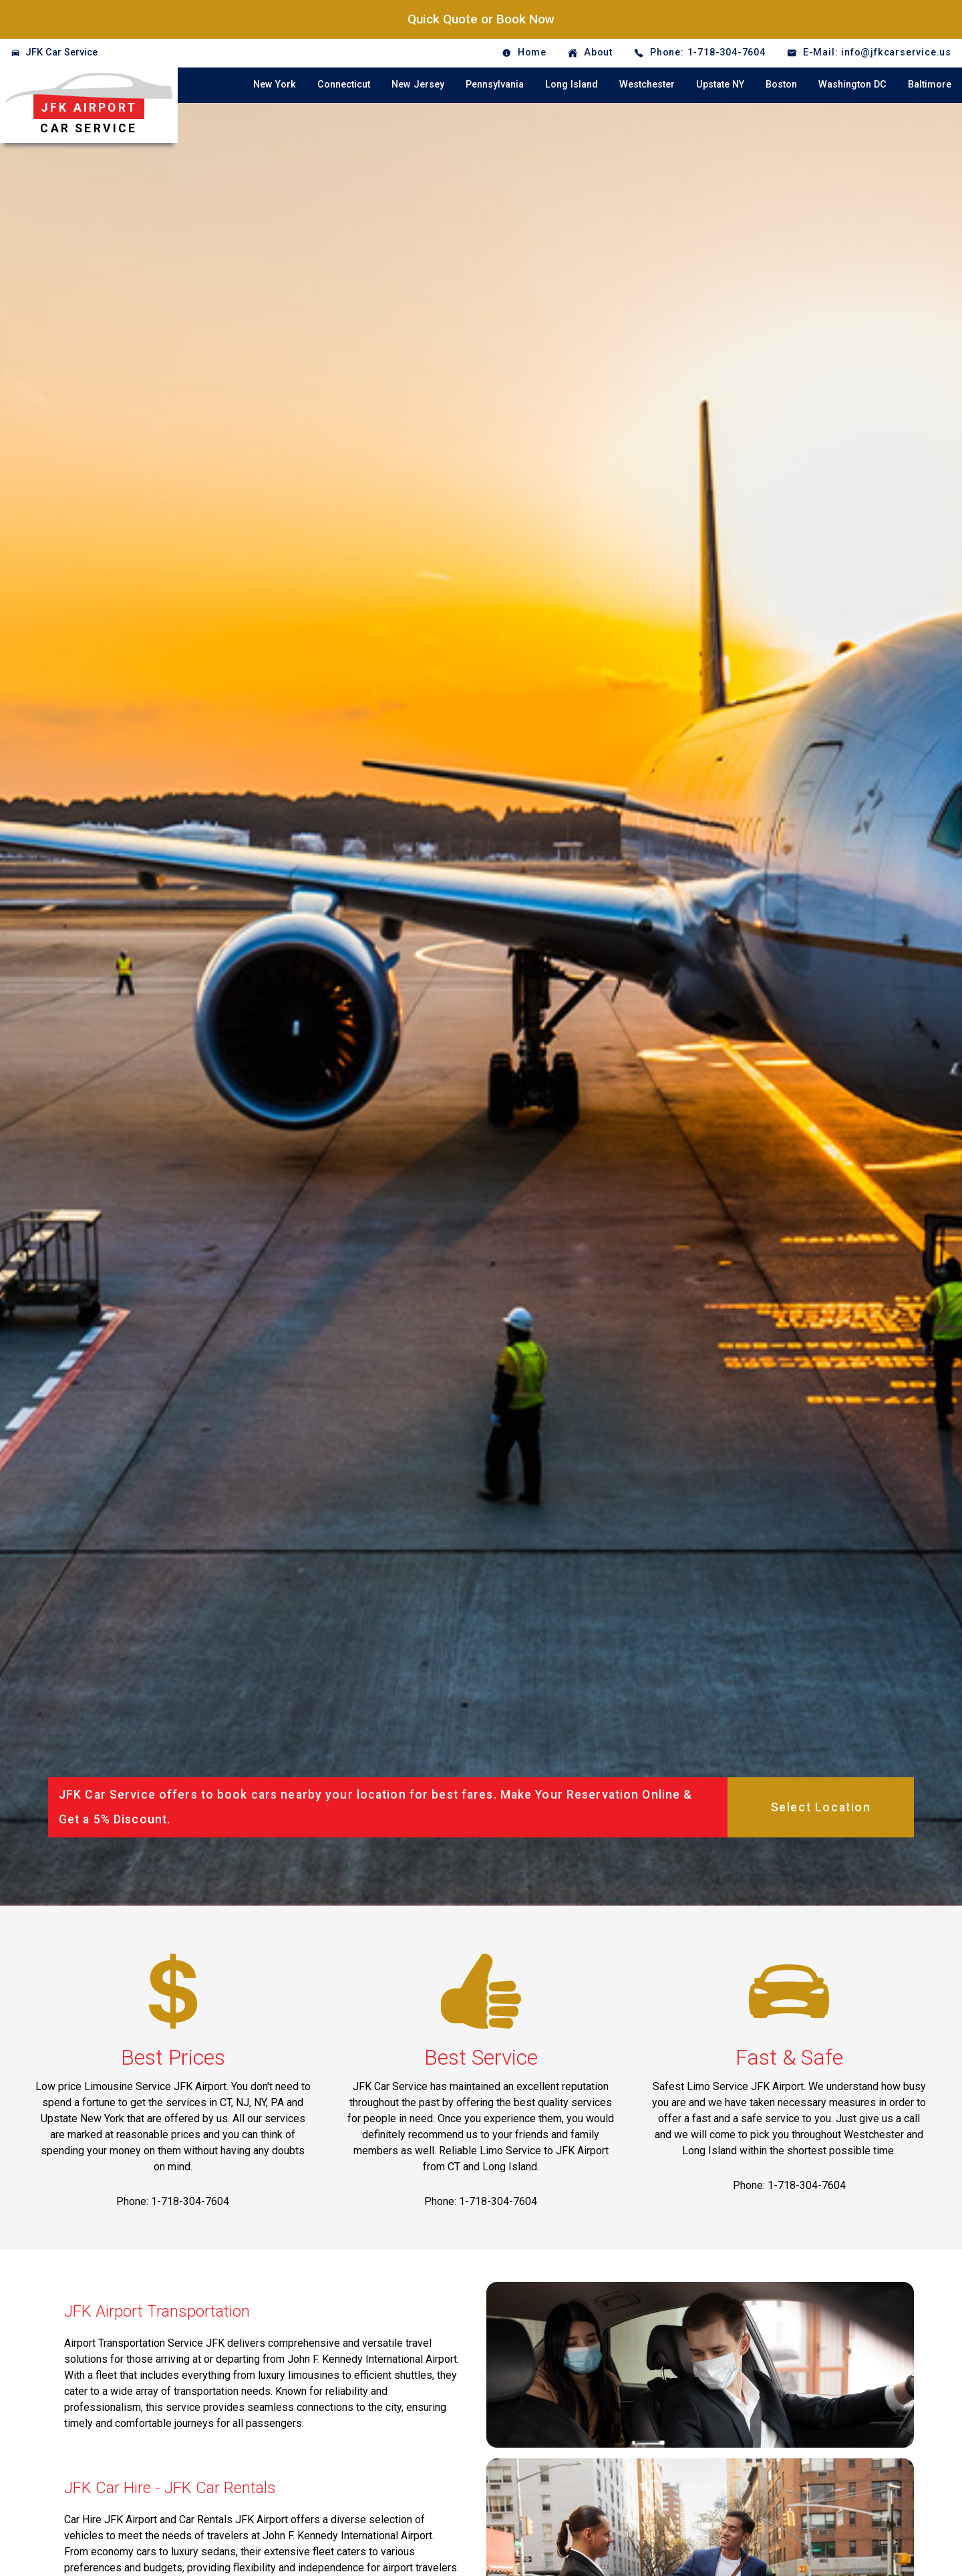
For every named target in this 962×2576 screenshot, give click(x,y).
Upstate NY (720, 84)
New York (274, 84)
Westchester (647, 84)
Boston (781, 84)
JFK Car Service (61, 52)
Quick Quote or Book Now (481, 19)
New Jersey (417, 84)
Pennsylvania (495, 84)
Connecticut (343, 84)
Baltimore (929, 84)
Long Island (571, 84)
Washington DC (852, 84)
